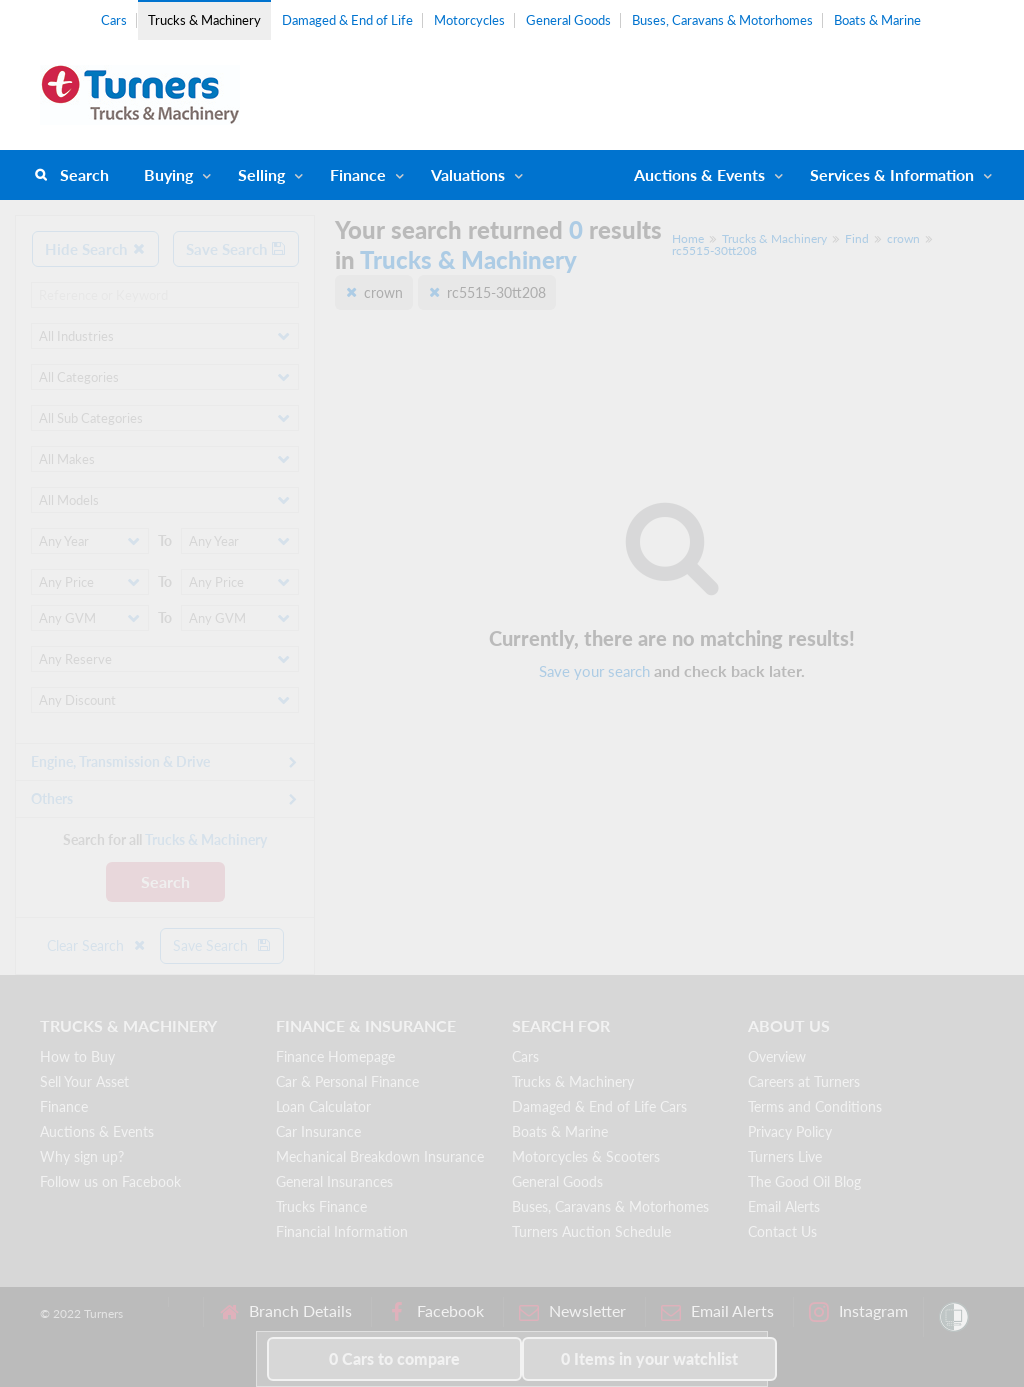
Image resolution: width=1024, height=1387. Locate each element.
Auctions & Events (97, 1131)
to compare (394, 1358)
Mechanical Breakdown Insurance (380, 1156)
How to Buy (77, 1056)
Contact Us (782, 1231)
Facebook (435, 1311)
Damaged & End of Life (347, 20)
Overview (777, 1056)
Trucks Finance (321, 1206)
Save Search (236, 249)
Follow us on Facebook (110, 1181)
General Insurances (334, 1181)
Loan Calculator (323, 1106)
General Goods (568, 20)
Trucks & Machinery (204, 20)
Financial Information (342, 1231)
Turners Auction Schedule (591, 1231)
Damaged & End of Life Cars (599, 1106)
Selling (261, 174)
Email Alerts (784, 1206)
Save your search (594, 671)
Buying (168, 174)
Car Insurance (318, 1131)
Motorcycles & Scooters (586, 1156)
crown (903, 238)
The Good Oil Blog (804, 1181)
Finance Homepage (335, 1056)
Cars (114, 20)
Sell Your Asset (84, 1081)
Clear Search (97, 945)
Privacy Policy (790, 1131)
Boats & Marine (877, 20)
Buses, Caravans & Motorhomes (722, 20)
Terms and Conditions (815, 1106)
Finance (358, 174)
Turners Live (785, 1156)
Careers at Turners (804, 1081)
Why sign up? (82, 1156)
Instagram (858, 1311)
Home (688, 238)
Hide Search (95, 249)
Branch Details (285, 1311)
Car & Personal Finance (347, 1081)
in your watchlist (649, 1358)
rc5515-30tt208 (714, 250)
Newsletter (572, 1311)
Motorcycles (469, 20)
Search (84, 174)
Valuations (468, 174)
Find (857, 238)
